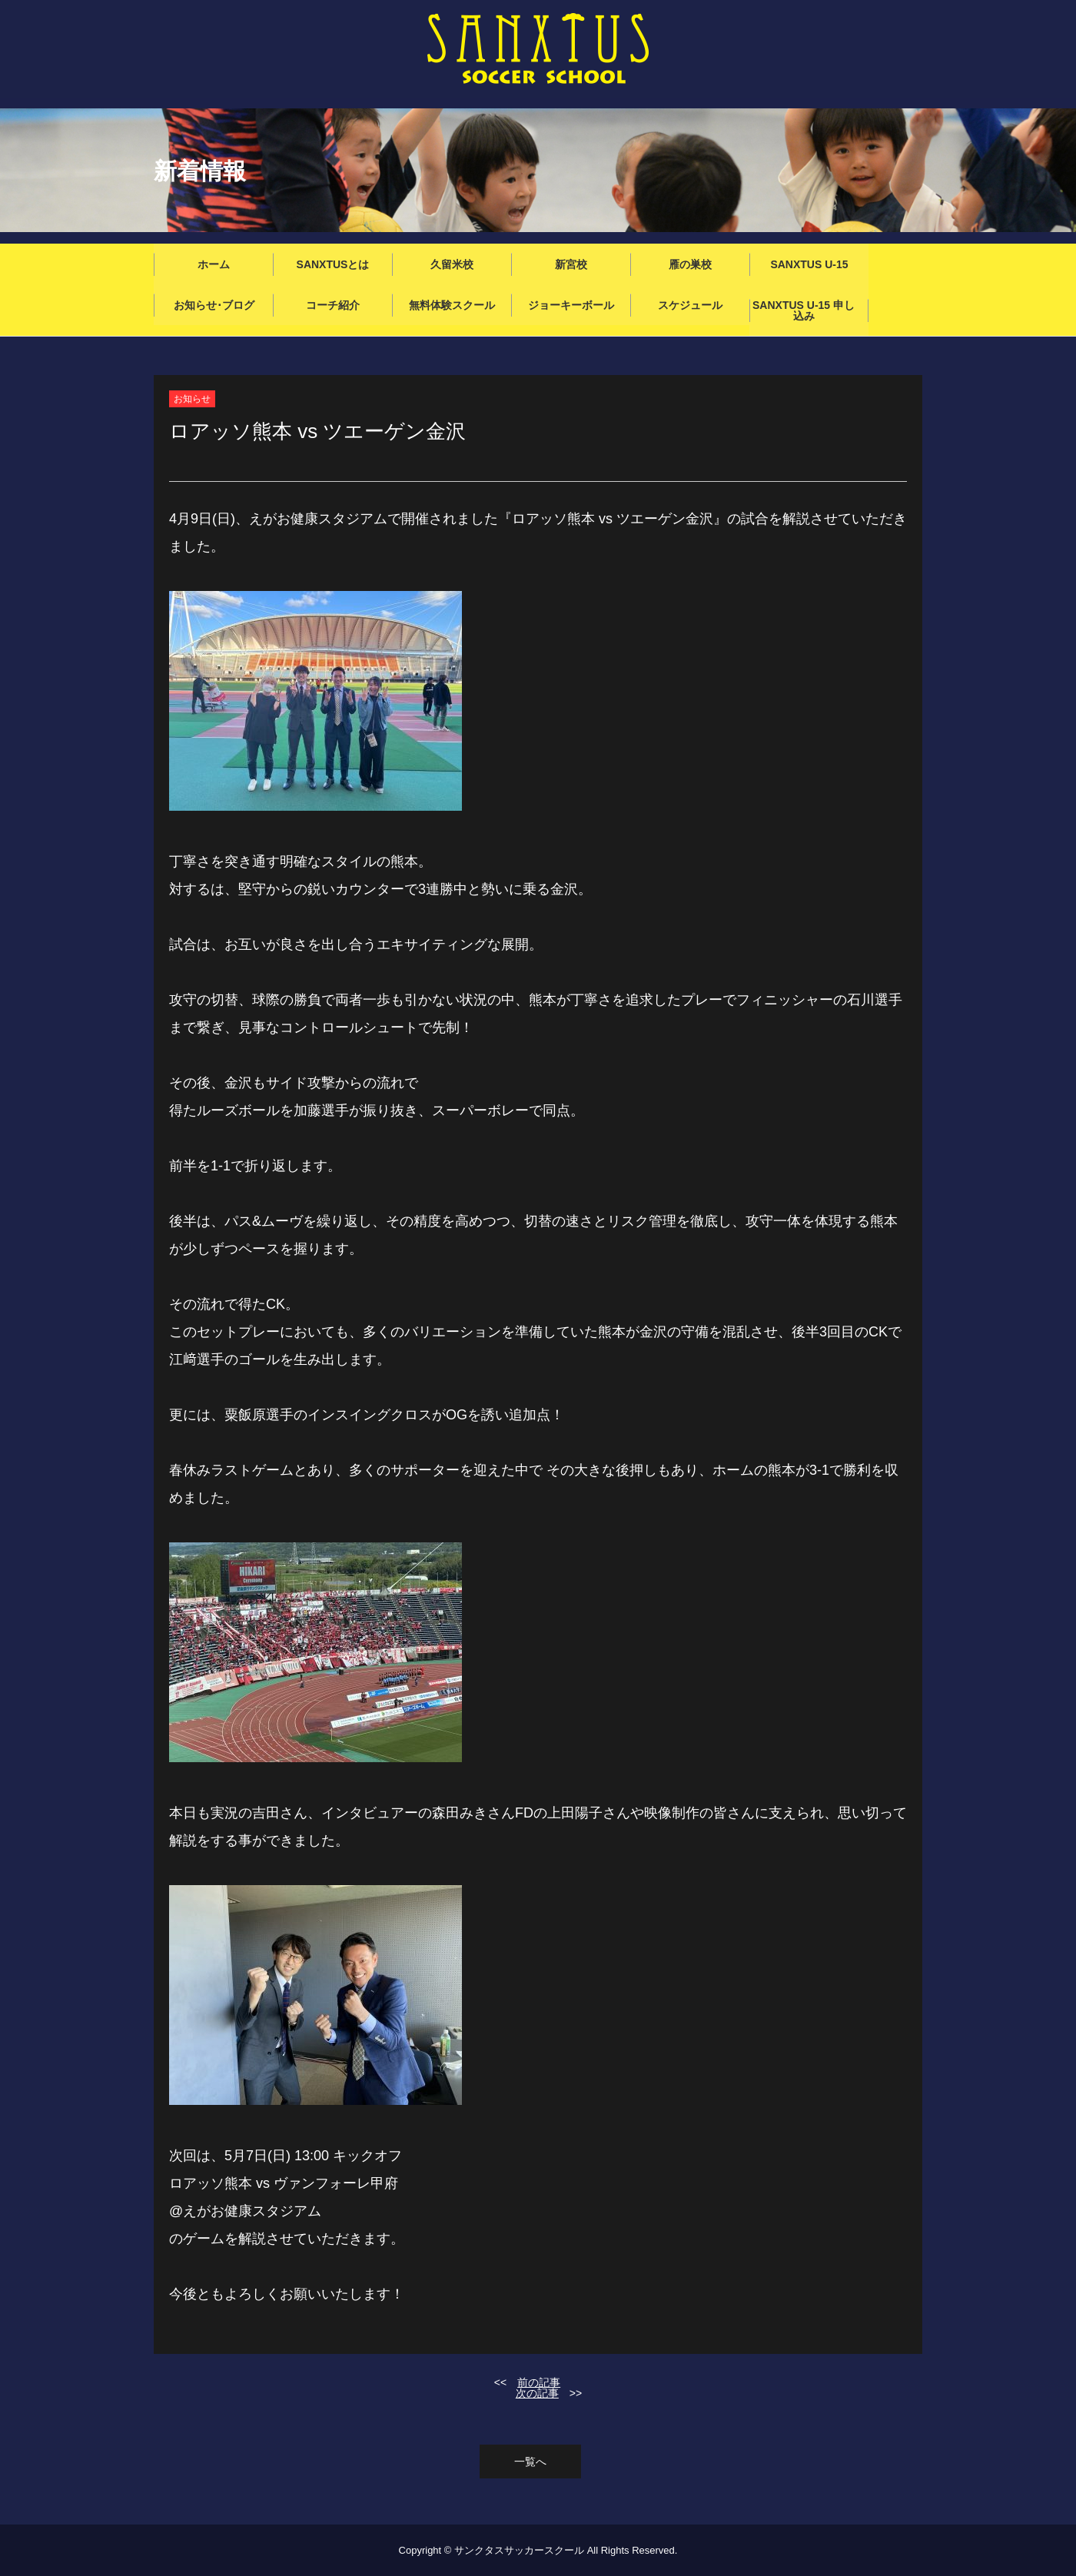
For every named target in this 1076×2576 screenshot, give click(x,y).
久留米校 (451, 264)
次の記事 (537, 2393)
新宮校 (571, 264)
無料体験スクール (452, 305)
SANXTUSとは (333, 264)
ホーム (214, 264)
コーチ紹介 (333, 305)
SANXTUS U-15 (809, 264)
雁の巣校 (690, 264)
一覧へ (530, 2461)
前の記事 (538, 2382)
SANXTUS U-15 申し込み (803, 310)
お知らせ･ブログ (214, 305)
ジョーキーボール (571, 305)
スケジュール (690, 305)
